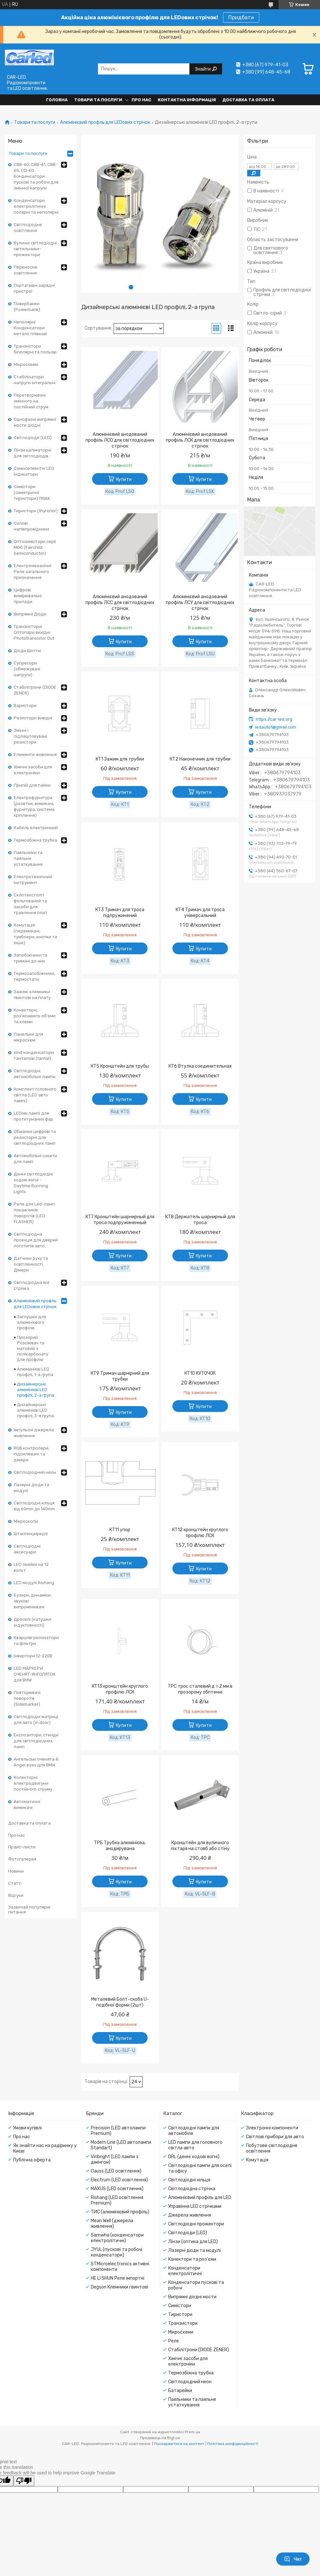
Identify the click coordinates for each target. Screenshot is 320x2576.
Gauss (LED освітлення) (116, 2171)
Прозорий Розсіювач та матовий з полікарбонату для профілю (32, 1348)
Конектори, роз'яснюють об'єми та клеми (35, 1016)
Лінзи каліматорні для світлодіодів (32, 453)
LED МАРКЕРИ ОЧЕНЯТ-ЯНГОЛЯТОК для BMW (35, 1674)
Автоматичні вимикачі (27, 1804)
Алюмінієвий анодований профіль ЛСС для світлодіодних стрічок (120, 602)
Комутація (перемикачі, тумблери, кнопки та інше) (35, 934)
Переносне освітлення (25, 270)
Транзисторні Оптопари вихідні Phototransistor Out (34, 632)
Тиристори (180, 2314)
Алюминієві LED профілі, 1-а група (35, 1372)
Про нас (141, 99)
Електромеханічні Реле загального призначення (32, 571)
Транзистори (183, 2323)
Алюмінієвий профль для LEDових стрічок (105, 122)
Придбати (241, 17)
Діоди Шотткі (27, 650)
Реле (173, 2341)
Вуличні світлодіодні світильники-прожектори (35, 248)
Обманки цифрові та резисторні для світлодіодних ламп (35, 1137)
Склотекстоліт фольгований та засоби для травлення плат (30, 904)
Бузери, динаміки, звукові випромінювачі (33, 1601)
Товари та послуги (98, 99)
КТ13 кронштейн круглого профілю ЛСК (120, 1689)
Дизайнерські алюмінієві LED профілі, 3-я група (35, 1410)
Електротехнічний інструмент (33, 879)
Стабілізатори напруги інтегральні (35, 379)
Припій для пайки (32, 785)
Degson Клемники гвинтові (119, 2287)
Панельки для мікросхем (28, 1037)
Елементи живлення (35, 754)
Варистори (25, 705)
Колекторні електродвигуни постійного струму (33, 1783)
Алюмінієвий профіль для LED (199, 2197)
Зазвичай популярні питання (29, 1910)
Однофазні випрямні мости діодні (35, 422)
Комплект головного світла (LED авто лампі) (35, 1095)
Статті (15, 1883)
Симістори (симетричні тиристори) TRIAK (32, 492)
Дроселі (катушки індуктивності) (32, 1622)
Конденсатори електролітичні (185, 2270)
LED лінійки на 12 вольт (31, 1567)
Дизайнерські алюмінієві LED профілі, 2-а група (35, 1390)
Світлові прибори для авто (275, 2137)
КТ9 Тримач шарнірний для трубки (120, 1376)
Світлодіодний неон (35, 1472)
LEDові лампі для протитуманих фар (33, 1116)
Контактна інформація (187, 99)
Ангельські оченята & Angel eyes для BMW (36, 1762)
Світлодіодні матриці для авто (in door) (36, 1719)
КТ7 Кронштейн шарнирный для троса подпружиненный (120, 1219)
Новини (16, 1871)
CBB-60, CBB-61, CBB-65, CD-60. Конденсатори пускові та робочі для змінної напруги (36, 176)
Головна (57, 99)
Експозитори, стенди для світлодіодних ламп (36, 1740)
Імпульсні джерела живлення (34, 1432)
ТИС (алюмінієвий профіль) (120, 2212)
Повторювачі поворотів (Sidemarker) (27, 1698)
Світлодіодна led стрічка (31, 1285)
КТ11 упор (119, 1530)
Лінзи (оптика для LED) (193, 2241)
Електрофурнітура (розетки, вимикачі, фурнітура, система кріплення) (34, 806)
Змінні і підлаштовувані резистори (30, 736)
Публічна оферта (32, 2160)
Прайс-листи (22, 1847)
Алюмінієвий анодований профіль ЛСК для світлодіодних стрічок (200, 440)
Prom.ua (192, 2432)
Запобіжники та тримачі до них (30, 958)
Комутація (257, 2160)
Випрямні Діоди (30, 614)
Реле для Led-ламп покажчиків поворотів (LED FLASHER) (34, 1213)
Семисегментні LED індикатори (34, 471)
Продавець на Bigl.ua (160, 2438)
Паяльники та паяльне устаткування (28, 858)
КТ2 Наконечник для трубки (200, 759)
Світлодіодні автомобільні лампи (35, 1073)
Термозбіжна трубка (35, 840)
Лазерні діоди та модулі (31, 1487)
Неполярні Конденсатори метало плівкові (30, 328)
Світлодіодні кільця (189, 2180)
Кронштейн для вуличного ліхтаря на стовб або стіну (200, 1845)
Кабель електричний (36, 827)
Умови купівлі (27, 2128)
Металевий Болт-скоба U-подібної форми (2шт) (120, 2002)
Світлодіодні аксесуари (27, 1549)
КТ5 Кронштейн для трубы (120, 1066)
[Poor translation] (23, 2480)
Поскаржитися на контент (179, 2443)
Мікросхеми (26, 364)
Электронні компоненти (272, 2128)
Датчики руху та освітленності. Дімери (31, 1264)
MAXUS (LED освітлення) (117, 2188)
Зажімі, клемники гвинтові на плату (32, 994)
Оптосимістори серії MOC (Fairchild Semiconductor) (35, 547)
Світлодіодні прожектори (196, 2224)
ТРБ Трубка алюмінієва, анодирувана (120, 1845)
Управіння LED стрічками (194, 2206)
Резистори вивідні (33, 717)
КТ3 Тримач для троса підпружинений (119, 912)
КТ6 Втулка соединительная (200, 1066)
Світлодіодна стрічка (191, 2188)
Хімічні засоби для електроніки (33, 769)
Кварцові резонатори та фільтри (36, 1640)
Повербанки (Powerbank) (27, 306)
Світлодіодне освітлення (28, 227)
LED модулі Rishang (34, 1582)
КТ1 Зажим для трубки (120, 759)
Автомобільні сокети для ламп (35, 1158)
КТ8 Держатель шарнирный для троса (200, 1219)
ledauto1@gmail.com (275, 727)
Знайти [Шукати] (203, 69)
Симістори (179, 2305)
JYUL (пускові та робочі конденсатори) (116, 2252)
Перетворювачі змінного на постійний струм (31, 401)
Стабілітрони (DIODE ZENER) (35, 690)
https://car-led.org (274, 719)
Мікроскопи (26, 1521)
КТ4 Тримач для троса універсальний (200, 912)
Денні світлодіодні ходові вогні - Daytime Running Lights (33, 1183)
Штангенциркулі (31, 1533)
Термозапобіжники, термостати (34, 976)
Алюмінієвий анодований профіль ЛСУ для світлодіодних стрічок (200, 602)
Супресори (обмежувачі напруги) (27, 669)
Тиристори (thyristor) (36, 510)
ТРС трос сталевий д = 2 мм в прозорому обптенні (200, 1689)
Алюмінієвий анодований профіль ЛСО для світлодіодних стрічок (120, 440)
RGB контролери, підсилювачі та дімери (31, 1454)
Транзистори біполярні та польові (35, 349)
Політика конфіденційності (232, 2443)
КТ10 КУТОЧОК (200, 1373)
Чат (293, 2559)
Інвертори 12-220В (33, 1655)
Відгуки (16, 1895)
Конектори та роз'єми (192, 2259)
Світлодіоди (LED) (33, 437)
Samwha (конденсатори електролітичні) (117, 2237)
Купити (124, 479)
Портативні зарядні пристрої (34, 288)
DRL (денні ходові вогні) (193, 2156)
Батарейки (180, 2390)
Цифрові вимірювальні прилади (28, 595)
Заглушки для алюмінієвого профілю (31, 1322)
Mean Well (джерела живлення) (112, 2223)
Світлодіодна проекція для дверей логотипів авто (36, 1240)
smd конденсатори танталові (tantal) (34, 1055)
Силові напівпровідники (31, 526)
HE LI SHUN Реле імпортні (117, 2278)
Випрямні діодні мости (192, 2297)
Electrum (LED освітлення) (119, 2180)
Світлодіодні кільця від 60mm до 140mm (34, 1506)
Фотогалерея (22, 1859)
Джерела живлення (189, 2215)
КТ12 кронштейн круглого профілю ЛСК (200, 1532)
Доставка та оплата (248, 99)
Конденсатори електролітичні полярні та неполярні (36, 206)
